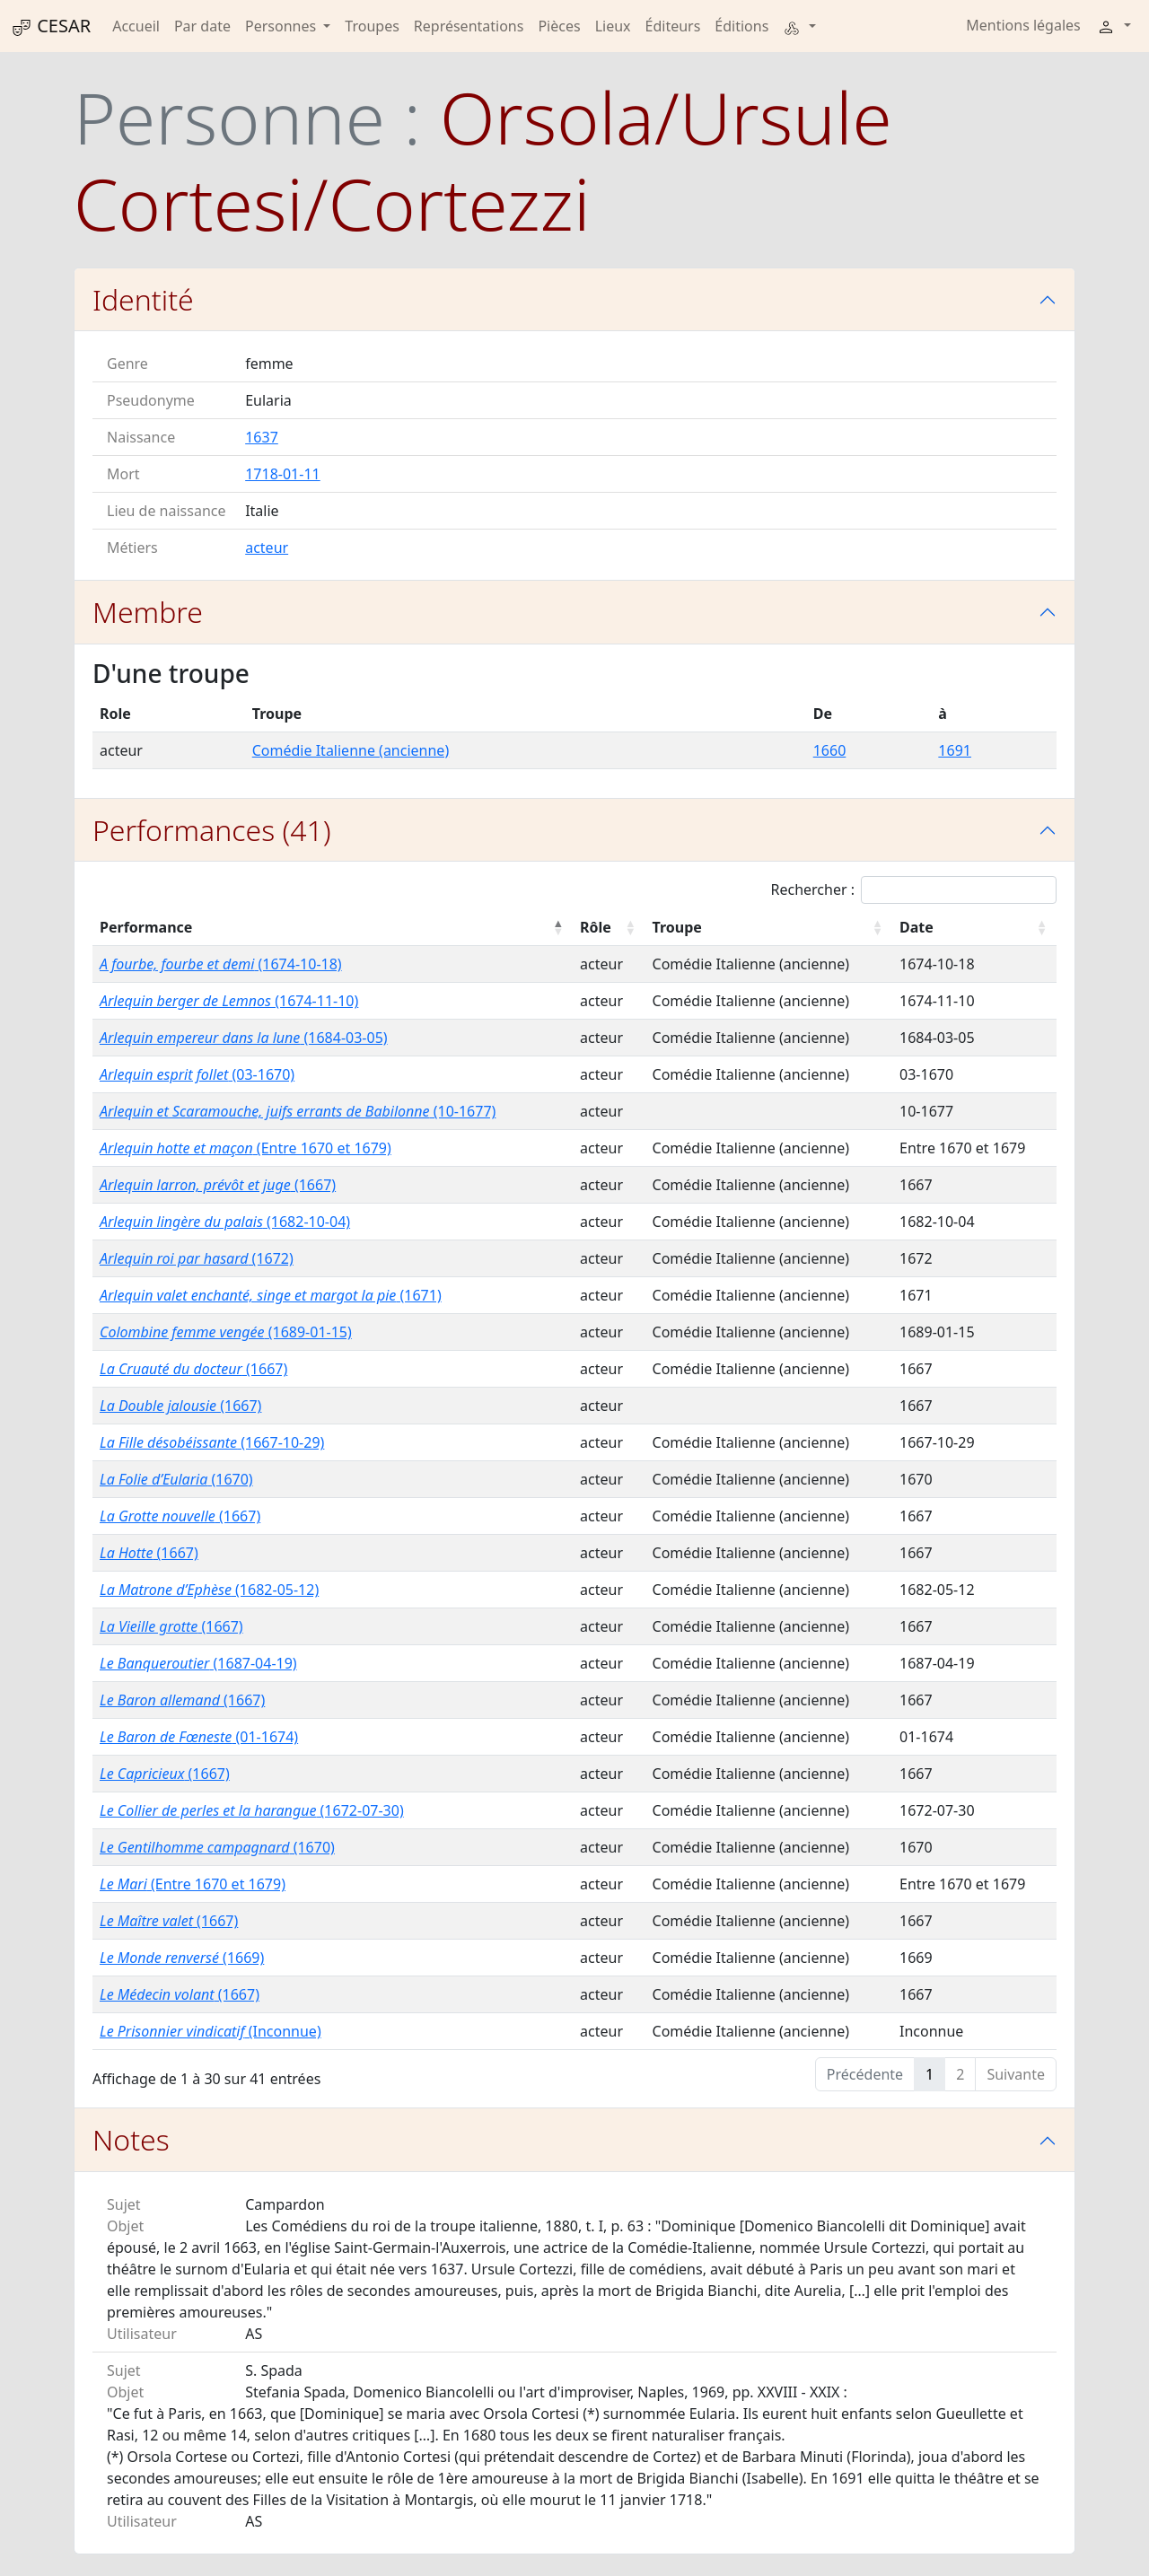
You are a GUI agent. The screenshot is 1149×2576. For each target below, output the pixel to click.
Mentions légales (1023, 25)
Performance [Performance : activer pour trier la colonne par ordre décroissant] (146, 927)
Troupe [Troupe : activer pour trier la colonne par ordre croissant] (677, 927)
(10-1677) (298, 1111)
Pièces (559, 26)
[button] (799, 26)
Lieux (613, 26)
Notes (131, 2139)
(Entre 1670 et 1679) (245, 1148)
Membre (147, 611)
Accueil (136, 26)
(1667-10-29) (212, 1442)
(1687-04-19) (198, 1663)
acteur (266, 547)
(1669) (182, 1957)
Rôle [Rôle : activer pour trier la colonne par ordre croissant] (595, 927)
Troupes (372, 26)
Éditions (741, 26)
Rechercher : (913, 890)
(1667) (218, 1185)
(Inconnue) (210, 2031)
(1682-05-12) (209, 1589)
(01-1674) (199, 1737)
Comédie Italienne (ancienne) (350, 750)
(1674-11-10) (229, 1001)
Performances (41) (211, 829)
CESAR (51, 26)
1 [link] (929, 2074)
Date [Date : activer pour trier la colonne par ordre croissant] (916, 927)
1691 (954, 750)
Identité (143, 299)
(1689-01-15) (226, 1332)
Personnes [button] (282, 26)
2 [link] (960, 2074)
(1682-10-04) (225, 1221)
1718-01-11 (282, 474)
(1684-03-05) (244, 1037)
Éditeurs (673, 26)
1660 (829, 750)
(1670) (176, 1479)
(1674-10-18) (221, 964)
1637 (261, 437)
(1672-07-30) (252, 1810)
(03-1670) (197, 1074)
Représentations (469, 26)
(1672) (197, 1258)
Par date (202, 26)
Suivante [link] (1016, 2074)
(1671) (271, 1295)
